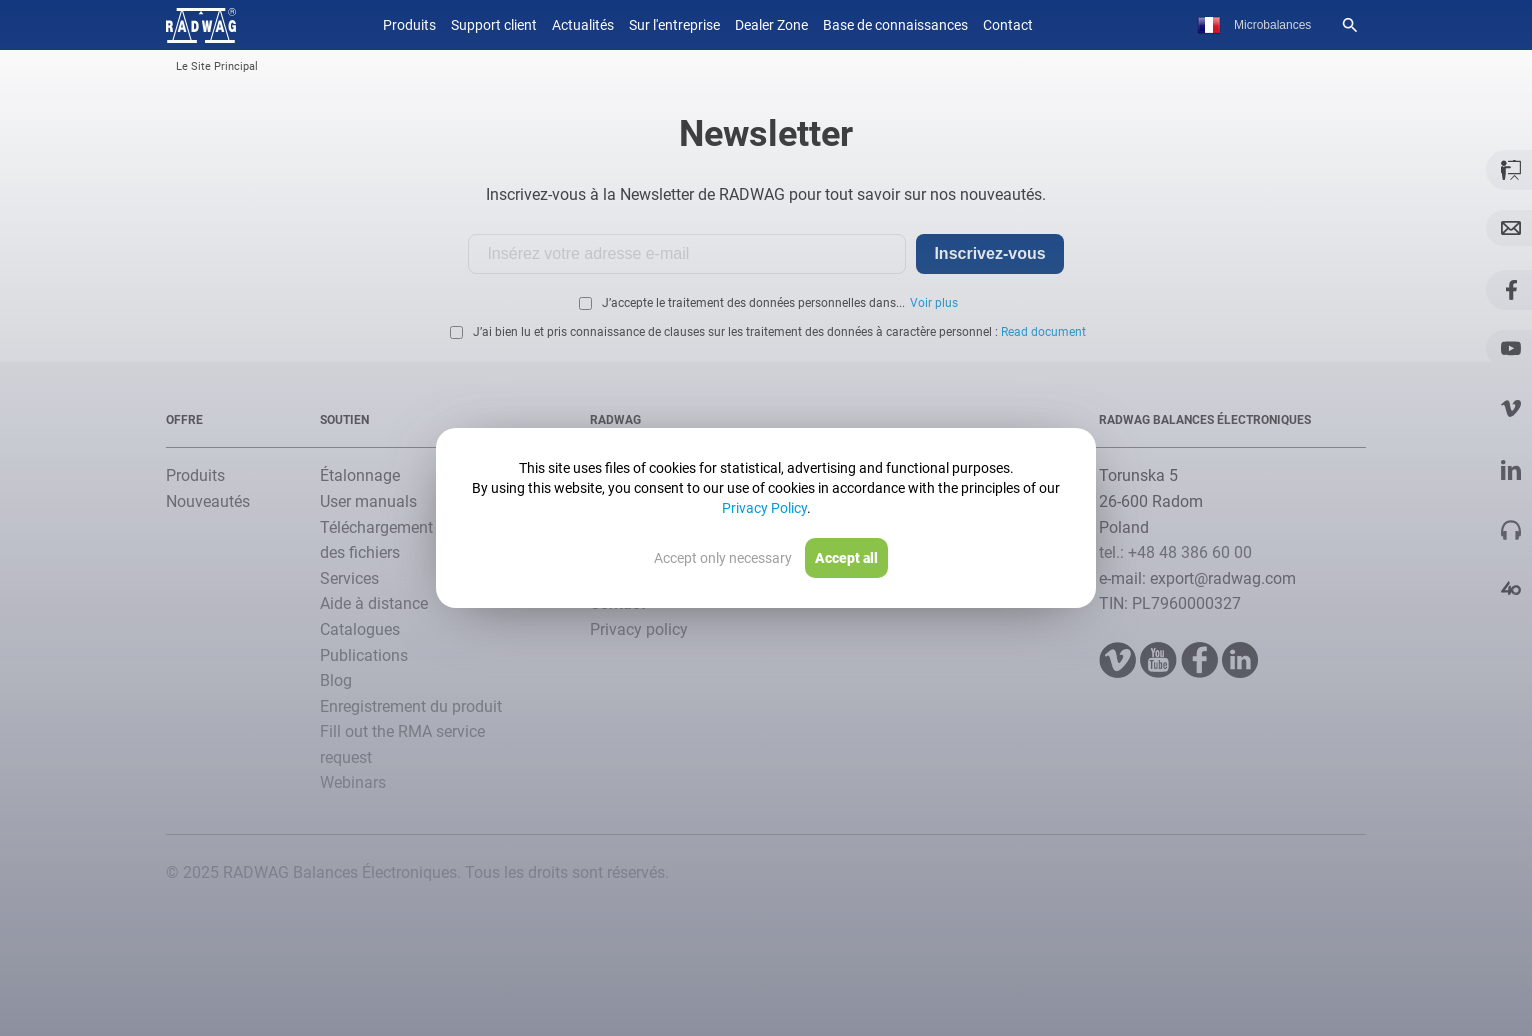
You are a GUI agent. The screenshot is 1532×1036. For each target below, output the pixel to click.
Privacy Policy (764, 508)
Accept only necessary (723, 558)
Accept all (846, 558)
